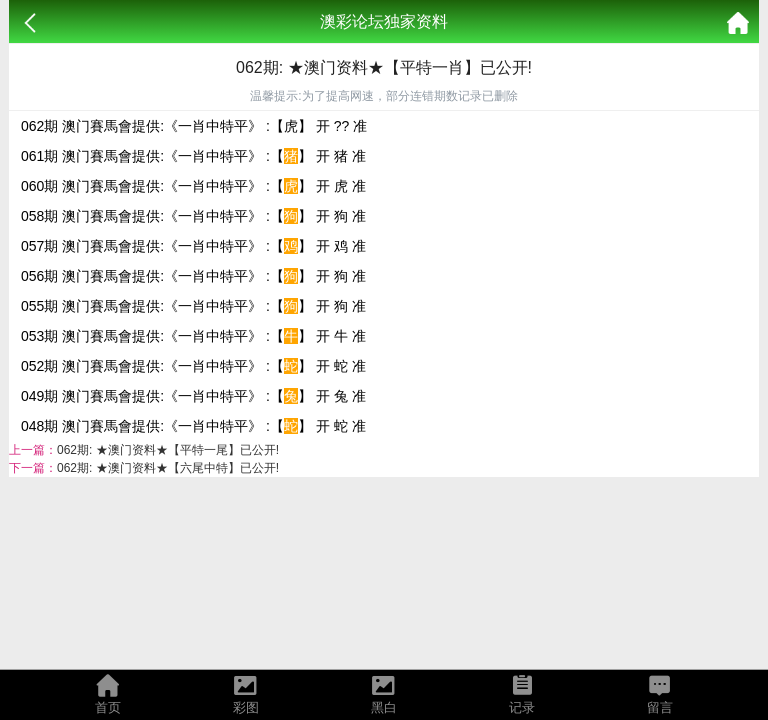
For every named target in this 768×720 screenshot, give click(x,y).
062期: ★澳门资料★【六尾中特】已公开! (168, 468)
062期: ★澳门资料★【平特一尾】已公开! (168, 450)
